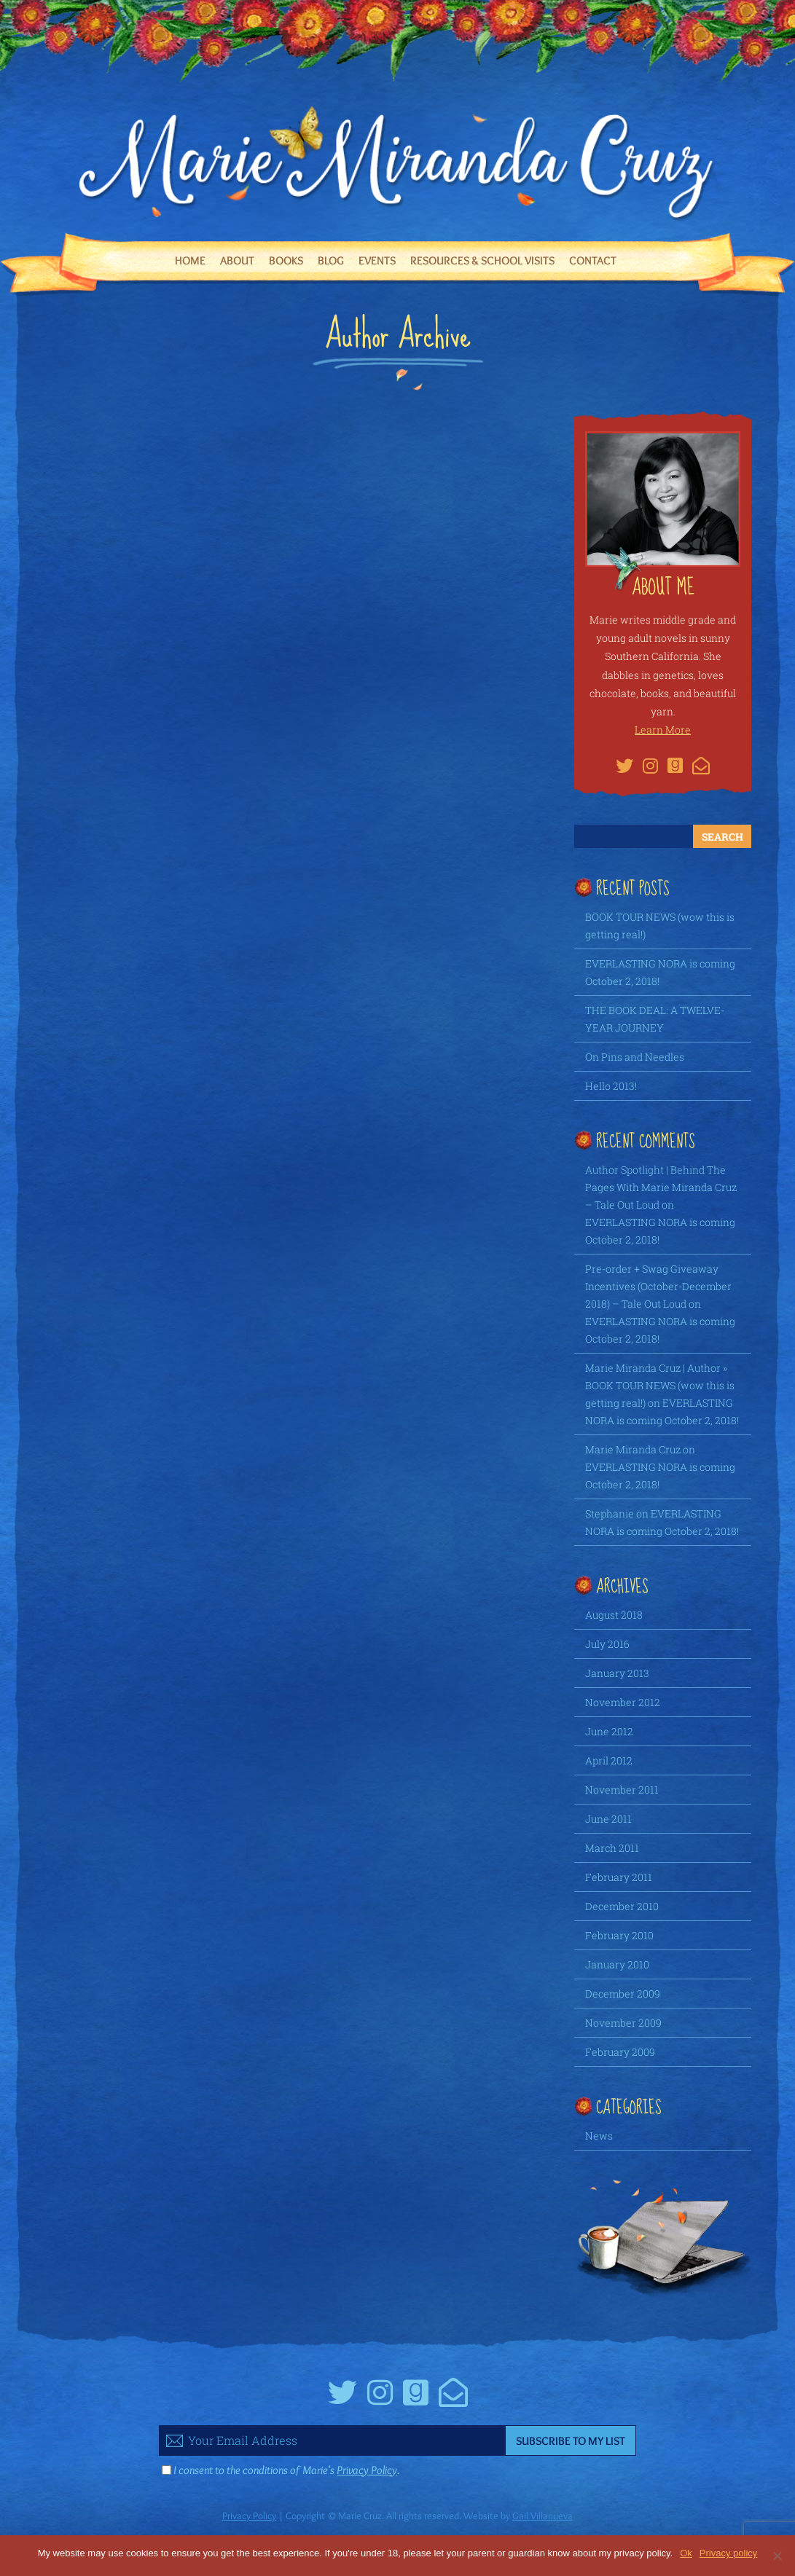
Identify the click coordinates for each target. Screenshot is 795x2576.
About (237, 260)
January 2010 (617, 1964)
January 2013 (617, 1673)
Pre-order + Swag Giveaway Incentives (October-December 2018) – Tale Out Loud (658, 1286)
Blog (331, 260)
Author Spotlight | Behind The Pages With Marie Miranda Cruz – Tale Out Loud (661, 1187)
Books (286, 260)
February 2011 (618, 1877)
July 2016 (607, 1644)
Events (377, 260)
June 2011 (608, 1819)
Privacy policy (728, 2553)
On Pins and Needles (634, 1057)
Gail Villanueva (542, 2515)
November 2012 (622, 1702)
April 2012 (609, 1760)
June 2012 (609, 1731)
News (599, 2136)
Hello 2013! (611, 1086)
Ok (686, 2553)
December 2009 (622, 1993)
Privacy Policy (367, 2470)
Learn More (663, 730)
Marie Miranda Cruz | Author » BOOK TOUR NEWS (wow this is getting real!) (660, 1385)
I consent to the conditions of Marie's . (286, 2470)
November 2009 (623, 2023)
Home (190, 260)
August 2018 (614, 1615)
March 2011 (612, 1848)
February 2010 (619, 1935)
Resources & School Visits (482, 260)
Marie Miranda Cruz (633, 1449)
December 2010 (622, 1906)
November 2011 (622, 1789)
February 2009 (620, 2052)
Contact (592, 260)
